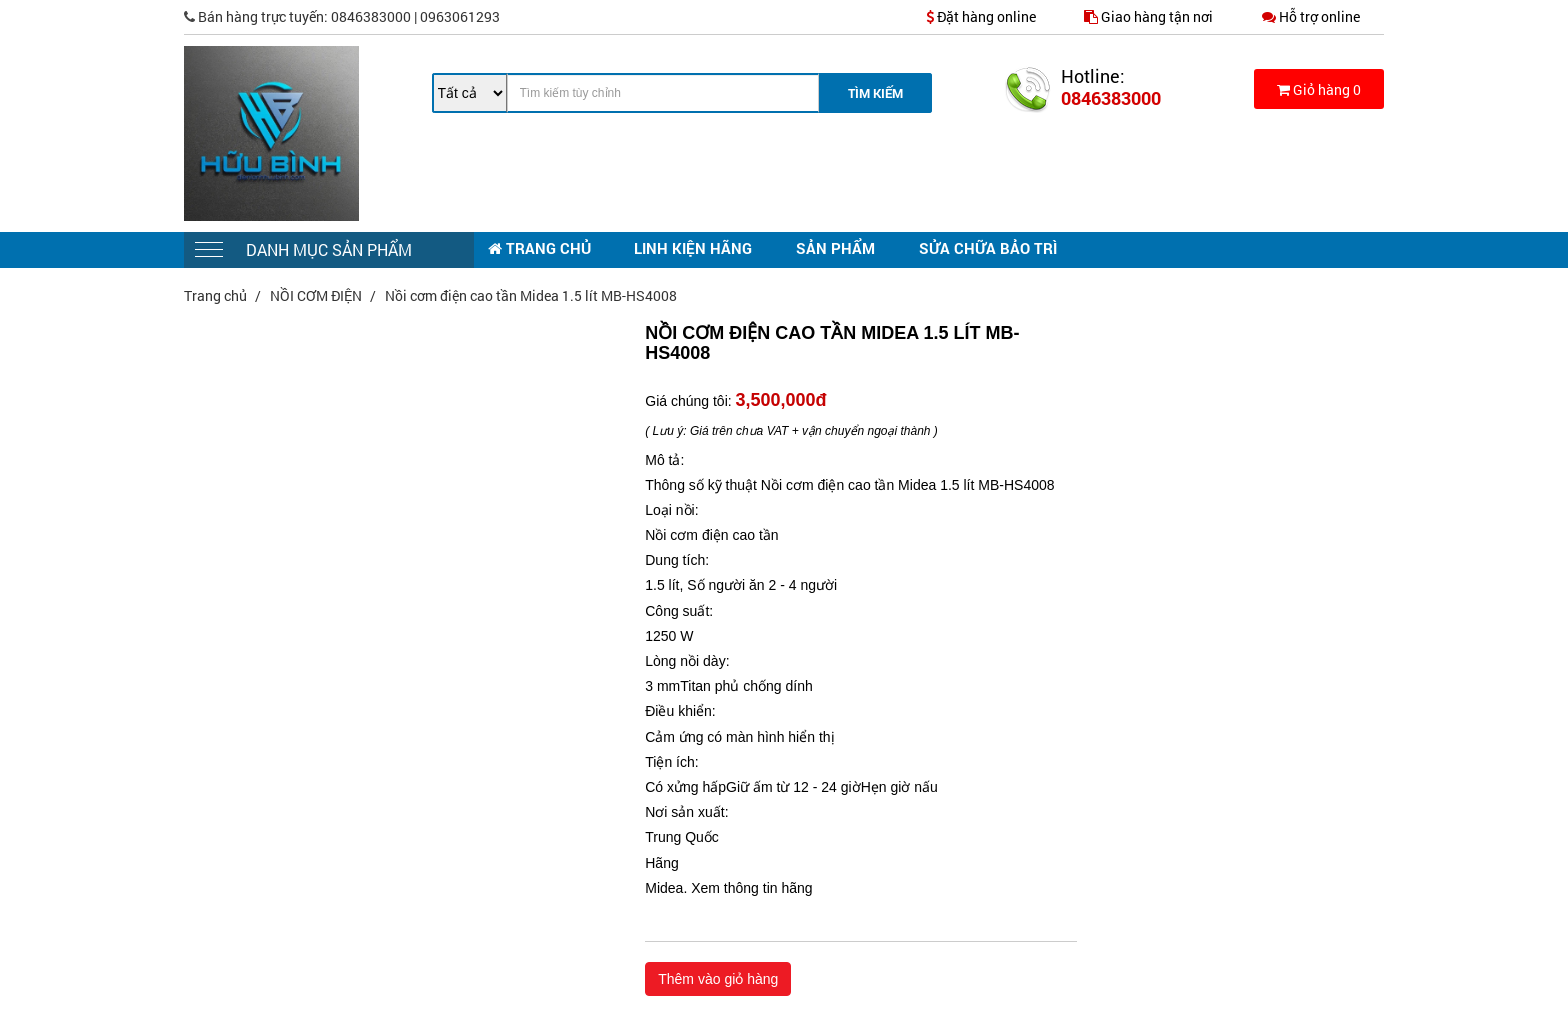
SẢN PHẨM (835, 248)
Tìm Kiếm (875, 93)
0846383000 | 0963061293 (342, 16)
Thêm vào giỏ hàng (718, 979)
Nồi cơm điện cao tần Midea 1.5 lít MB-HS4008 (531, 295)
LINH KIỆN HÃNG (693, 248)
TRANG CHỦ (539, 248)
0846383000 (1111, 98)
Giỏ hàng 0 (1319, 89)
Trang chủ (217, 295)
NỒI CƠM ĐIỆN (317, 295)
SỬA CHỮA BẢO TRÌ (988, 248)
